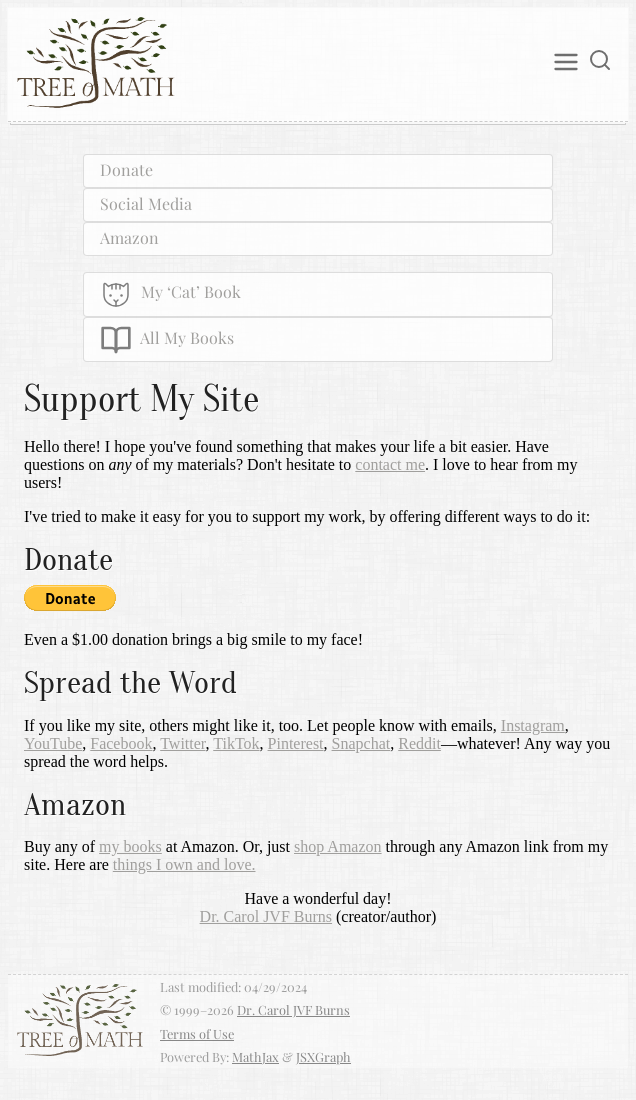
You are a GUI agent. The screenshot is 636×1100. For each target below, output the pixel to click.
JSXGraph (323, 1056)
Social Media (146, 203)
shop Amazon (338, 846)
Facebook (121, 743)
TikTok (236, 743)
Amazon (129, 237)
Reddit (419, 743)
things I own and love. (184, 864)
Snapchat (361, 743)
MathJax (255, 1056)
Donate (126, 169)
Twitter (182, 743)
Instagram (533, 725)
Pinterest (296, 743)
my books (130, 846)
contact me (390, 464)
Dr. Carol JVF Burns (266, 916)
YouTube (53, 743)
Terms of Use (197, 1033)
